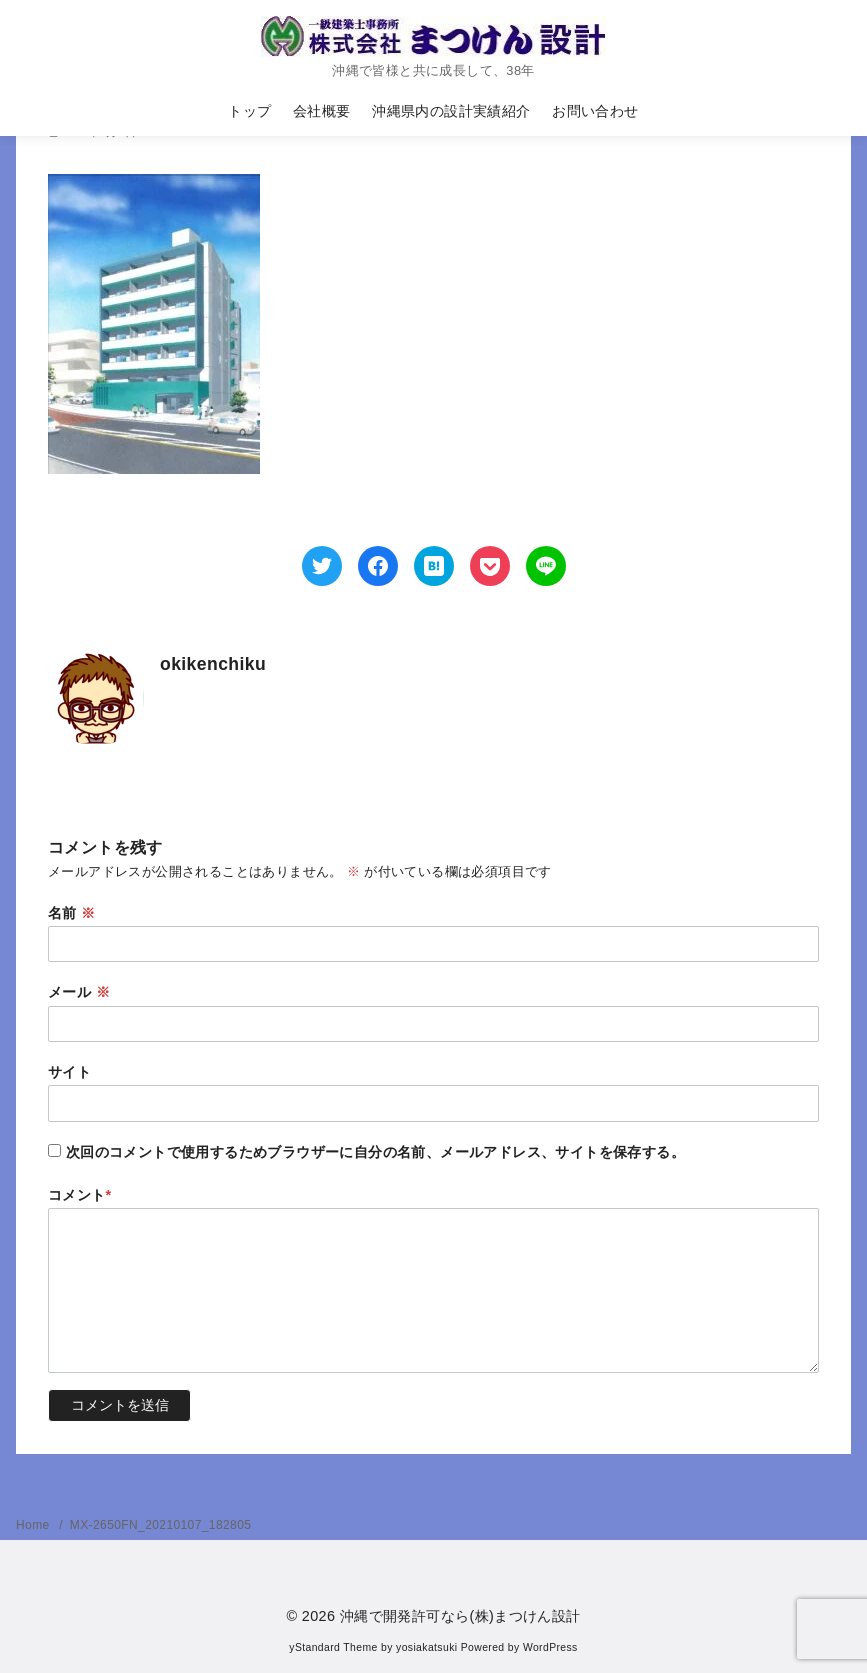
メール (79, 992)
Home (34, 1525)
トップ (249, 111)
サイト (69, 1072)
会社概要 (322, 111)
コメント (80, 1195)
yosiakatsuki (426, 1647)
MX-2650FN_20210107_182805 (160, 1525)
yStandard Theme (333, 1647)
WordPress (550, 1647)
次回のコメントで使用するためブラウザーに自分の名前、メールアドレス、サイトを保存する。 (375, 1152)
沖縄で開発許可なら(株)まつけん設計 (460, 1616)
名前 (72, 913)
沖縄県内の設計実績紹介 (451, 111)
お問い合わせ (595, 111)
